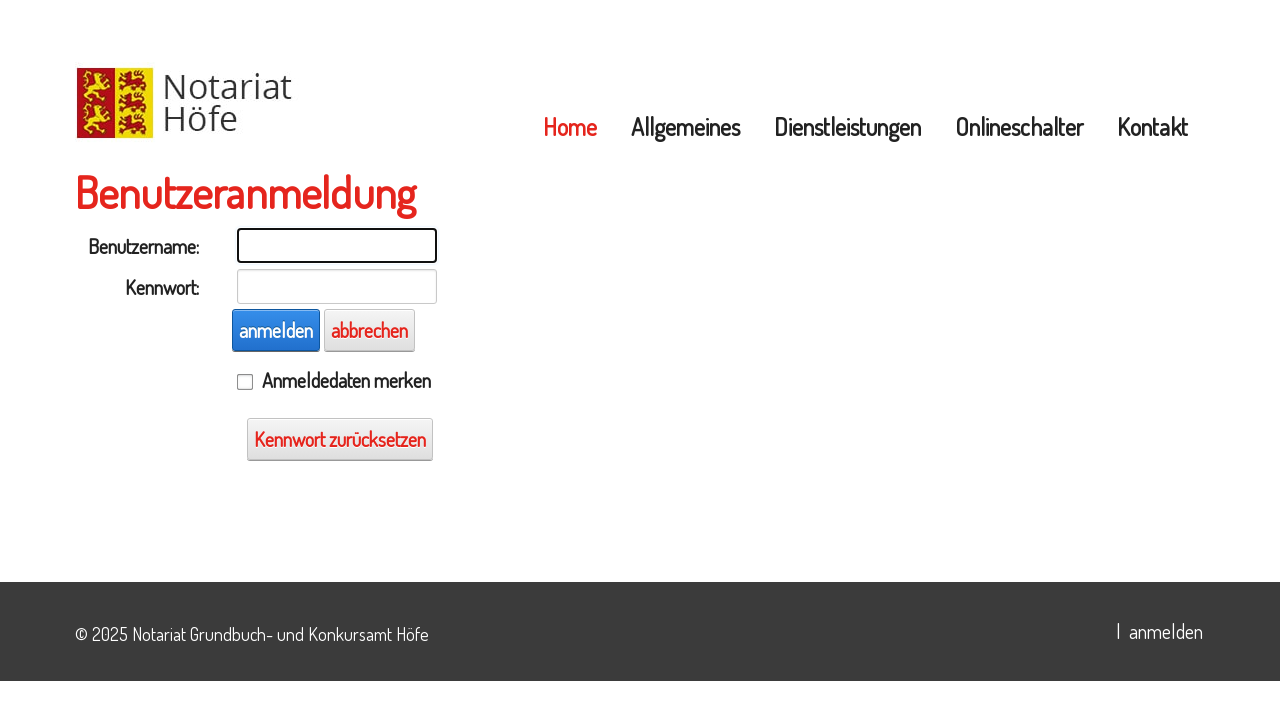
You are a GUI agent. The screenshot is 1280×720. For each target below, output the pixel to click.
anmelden (276, 330)
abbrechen (369, 330)
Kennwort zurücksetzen (340, 439)
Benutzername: (143, 246)
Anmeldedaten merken (346, 380)
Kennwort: (162, 287)
